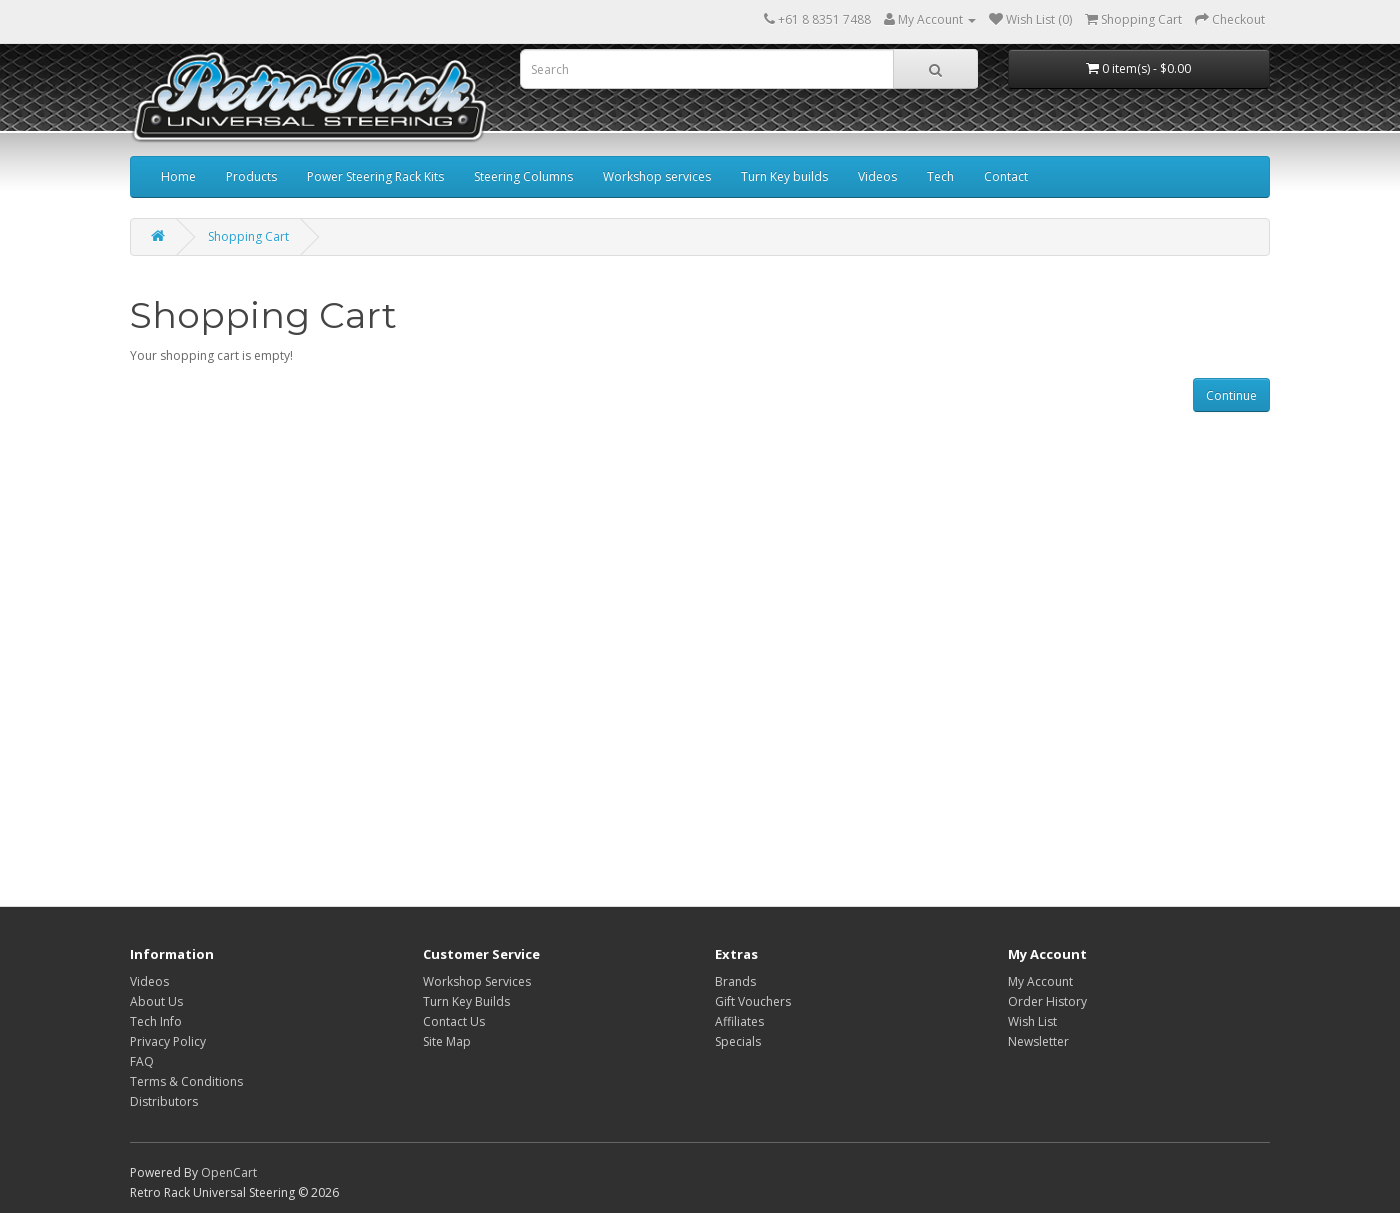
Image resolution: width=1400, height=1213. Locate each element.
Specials (738, 1041)
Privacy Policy (168, 1041)
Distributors (164, 1101)
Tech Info (156, 1021)
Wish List (1032, 1021)
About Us (156, 1001)
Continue (1231, 395)
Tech (940, 176)
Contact (1006, 176)
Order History (1047, 1001)
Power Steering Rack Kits (375, 176)
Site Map (447, 1041)
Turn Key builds (784, 176)
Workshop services (657, 176)
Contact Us (454, 1021)
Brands (735, 981)
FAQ (142, 1061)
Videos (877, 176)
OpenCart (229, 1172)
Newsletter (1038, 1041)
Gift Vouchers (753, 1001)
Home (178, 176)
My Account (1040, 981)
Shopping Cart (248, 236)
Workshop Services (477, 981)
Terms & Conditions (186, 1081)
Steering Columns (523, 176)
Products (251, 176)
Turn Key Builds (466, 1001)
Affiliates (739, 1021)
